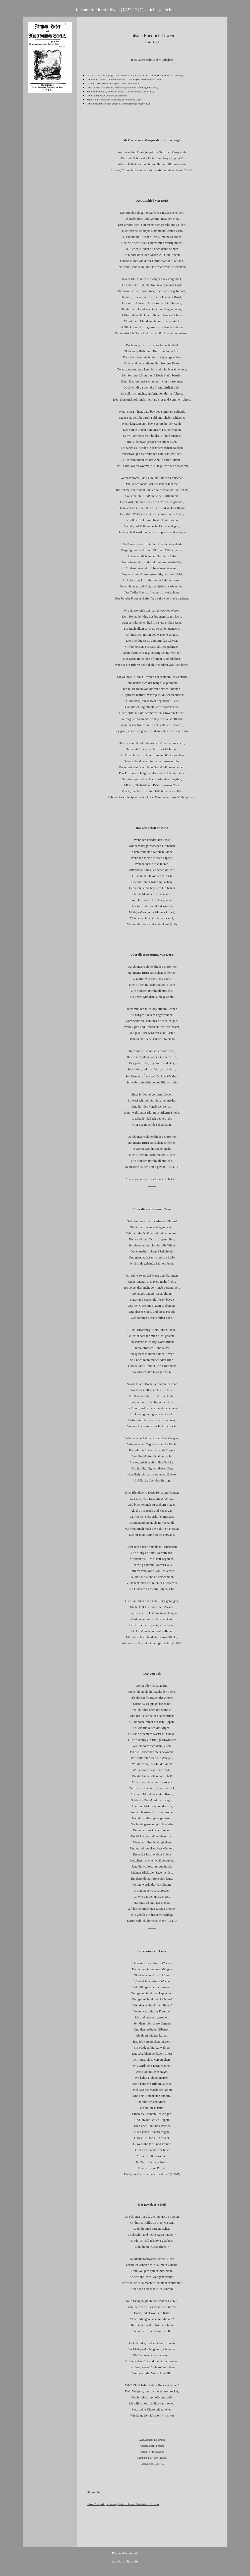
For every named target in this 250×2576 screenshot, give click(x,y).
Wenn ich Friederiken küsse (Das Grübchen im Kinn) (113, 83)
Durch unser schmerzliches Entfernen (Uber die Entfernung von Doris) (122, 87)
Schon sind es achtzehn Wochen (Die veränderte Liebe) (114, 99)
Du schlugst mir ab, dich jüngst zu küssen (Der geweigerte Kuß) (119, 103)
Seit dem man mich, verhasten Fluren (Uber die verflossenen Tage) (120, 91)
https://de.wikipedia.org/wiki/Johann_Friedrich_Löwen (123, 2504)
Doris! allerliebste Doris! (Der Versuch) (107, 95)
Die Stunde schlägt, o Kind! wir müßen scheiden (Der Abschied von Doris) (124, 79)
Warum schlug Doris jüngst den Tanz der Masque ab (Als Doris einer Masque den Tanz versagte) (135, 75)
